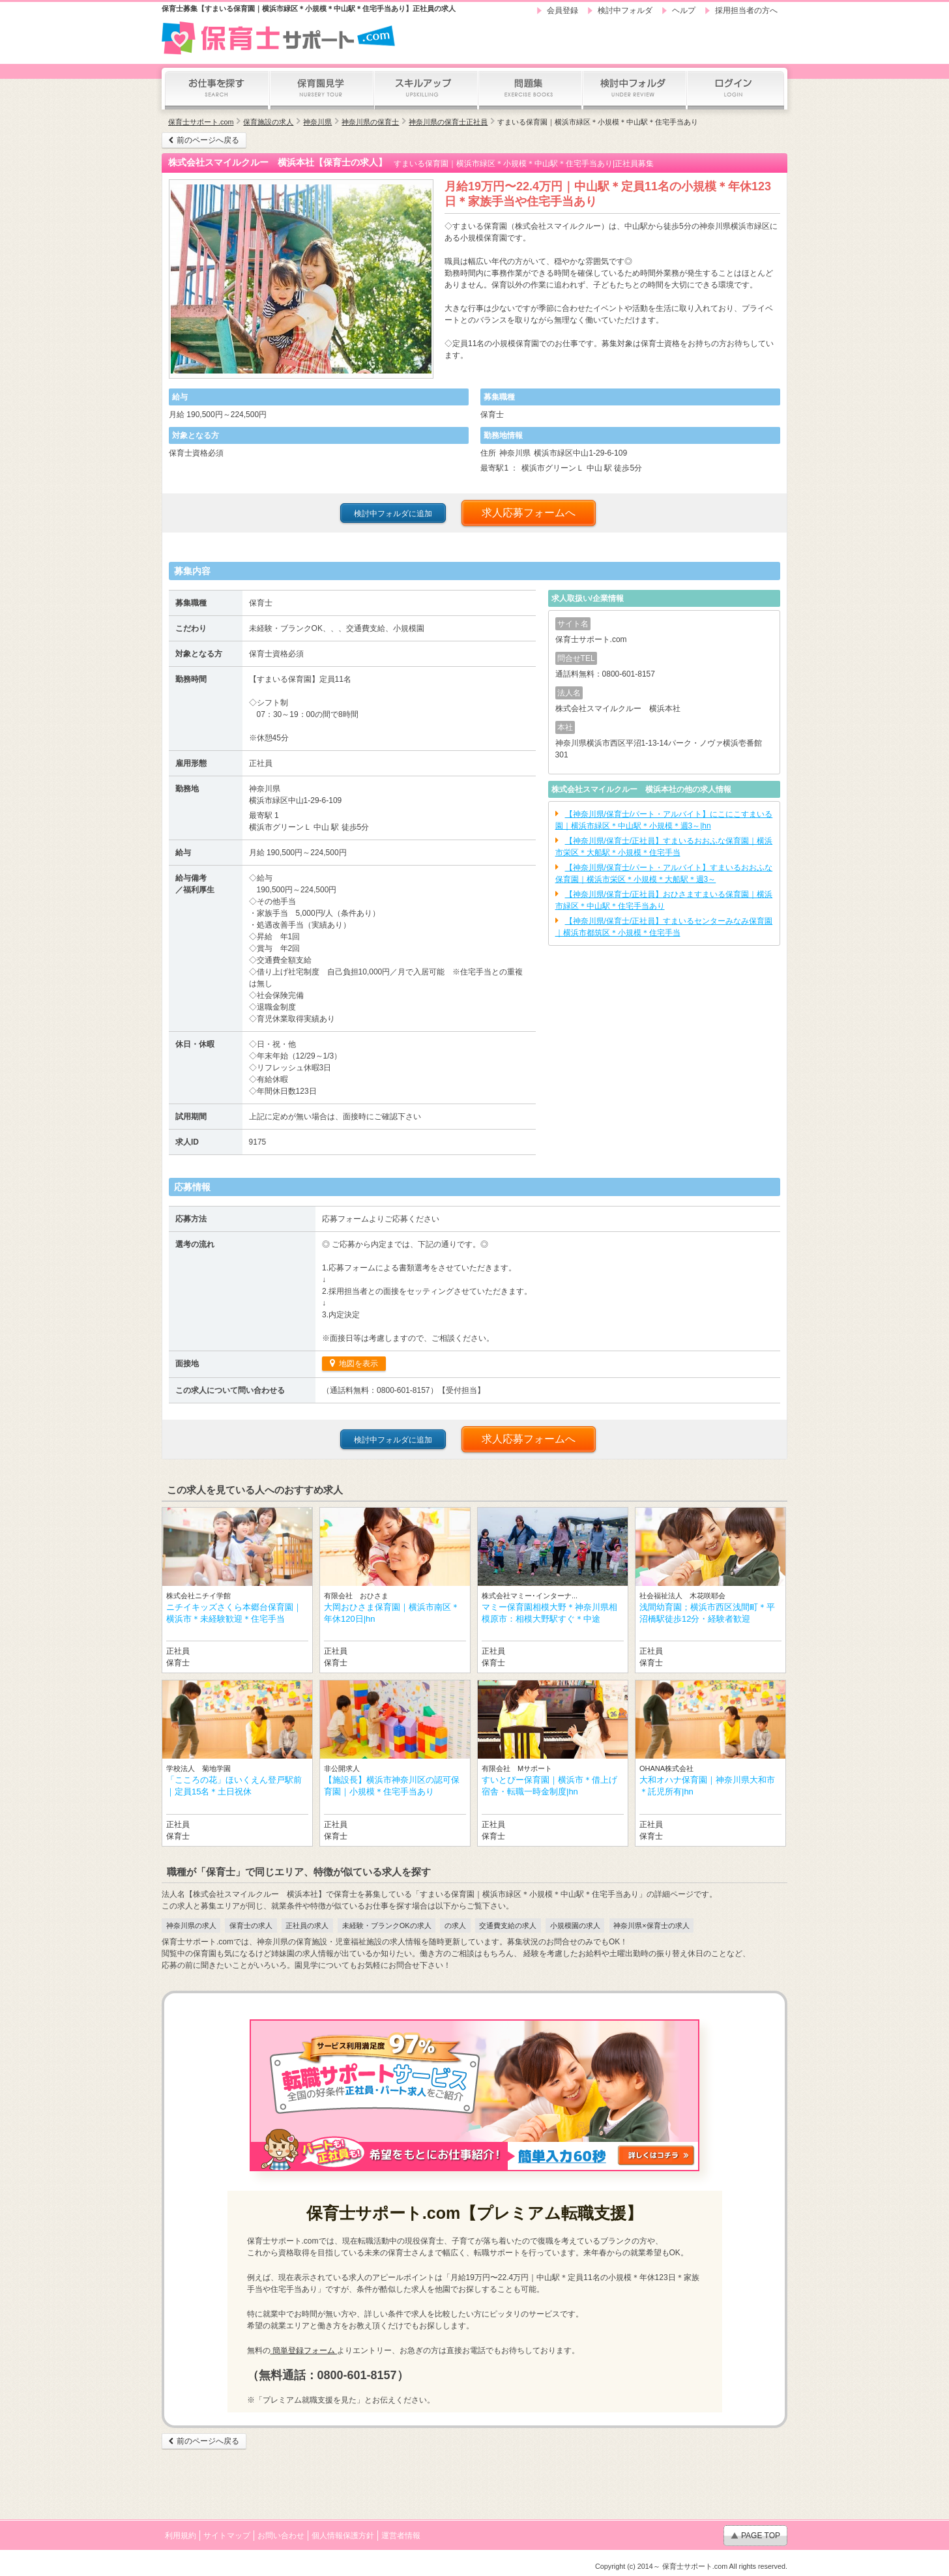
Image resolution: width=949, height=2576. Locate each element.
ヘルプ (683, 10)
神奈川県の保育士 (370, 122)
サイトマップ (226, 2535)
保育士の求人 (250, 1925)
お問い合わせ (280, 2535)
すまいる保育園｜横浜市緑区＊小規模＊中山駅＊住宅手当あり (597, 122)
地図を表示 (357, 1363)
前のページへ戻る (208, 140)
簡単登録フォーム (304, 2350)
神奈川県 (317, 122)
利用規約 (180, 2535)
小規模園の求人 (575, 1925)
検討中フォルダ (625, 10)
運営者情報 (400, 2535)
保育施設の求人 (268, 122)
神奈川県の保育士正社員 (448, 122)
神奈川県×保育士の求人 (651, 1925)
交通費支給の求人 (507, 1925)
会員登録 (562, 10)
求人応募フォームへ (529, 512)
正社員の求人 (306, 1925)
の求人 (455, 1925)
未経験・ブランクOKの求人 (386, 1925)
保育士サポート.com (200, 122)
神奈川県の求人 (191, 1925)
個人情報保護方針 (343, 2535)
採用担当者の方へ (746, 10)
